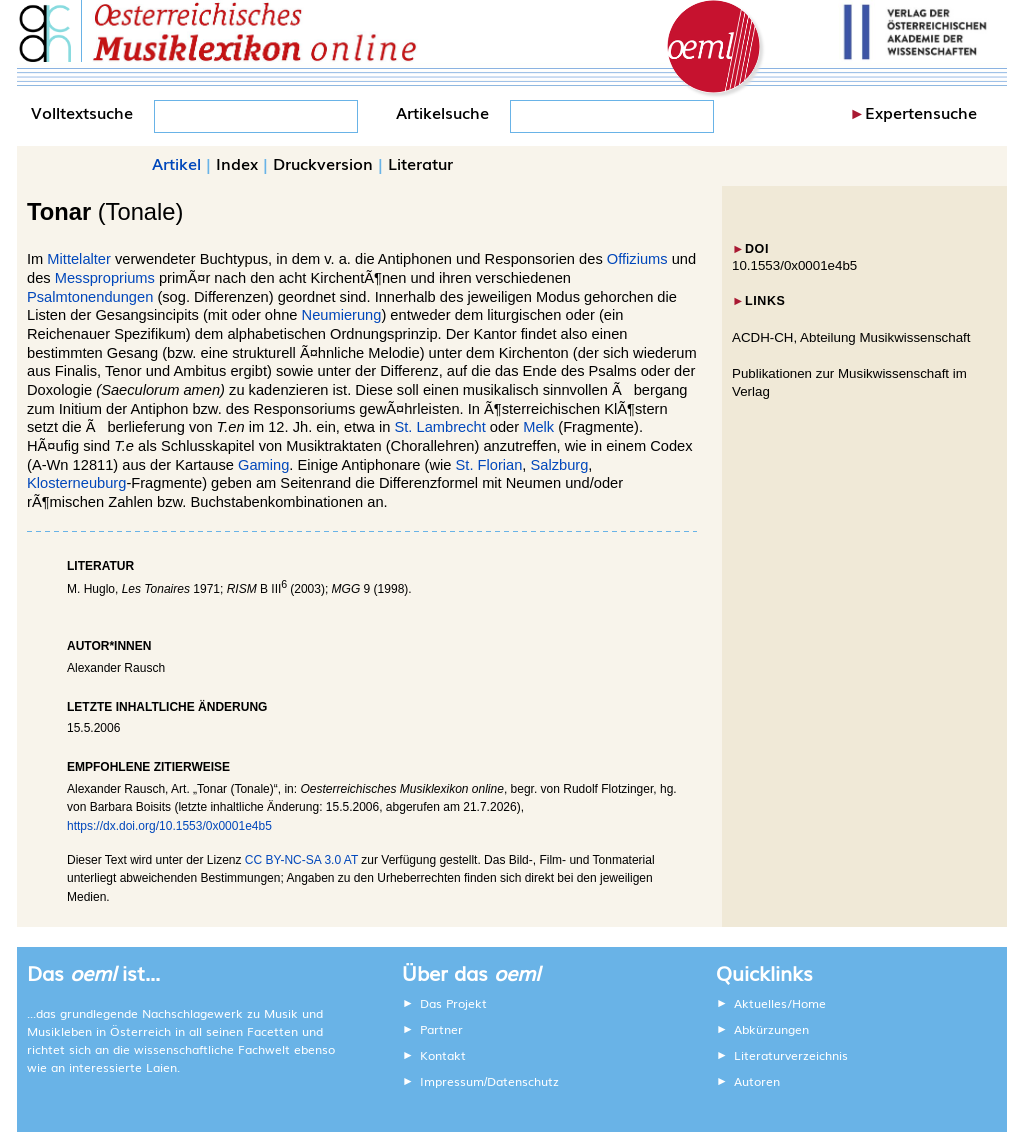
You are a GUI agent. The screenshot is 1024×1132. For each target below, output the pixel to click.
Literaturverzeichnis (791, 1055)
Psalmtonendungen (90, 297)
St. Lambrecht (440, 427)
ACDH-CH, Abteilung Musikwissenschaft (851, 337)
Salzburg (560, 465)
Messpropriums (105, 278)
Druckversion (323, 163)
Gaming (263, 465)
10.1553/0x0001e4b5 (794, 265)
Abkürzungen (771, 1029)
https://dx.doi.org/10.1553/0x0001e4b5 (169, 826)
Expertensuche (921, 112)
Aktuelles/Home (780, 1003)
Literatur (420, 163)
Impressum (452, 1081)
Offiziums (637, 259)
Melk (538, 427)
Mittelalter (79, 259)
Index (237, 163)
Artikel (176, 163)
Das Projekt (453, 1003)
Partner (441, 1029)
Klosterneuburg (76, 483)
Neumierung (342, 315)
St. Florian (489, 465)
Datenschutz (523, 1081)
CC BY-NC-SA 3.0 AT (301, 860)
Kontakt (443, 1055)
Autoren (757, 1081)
